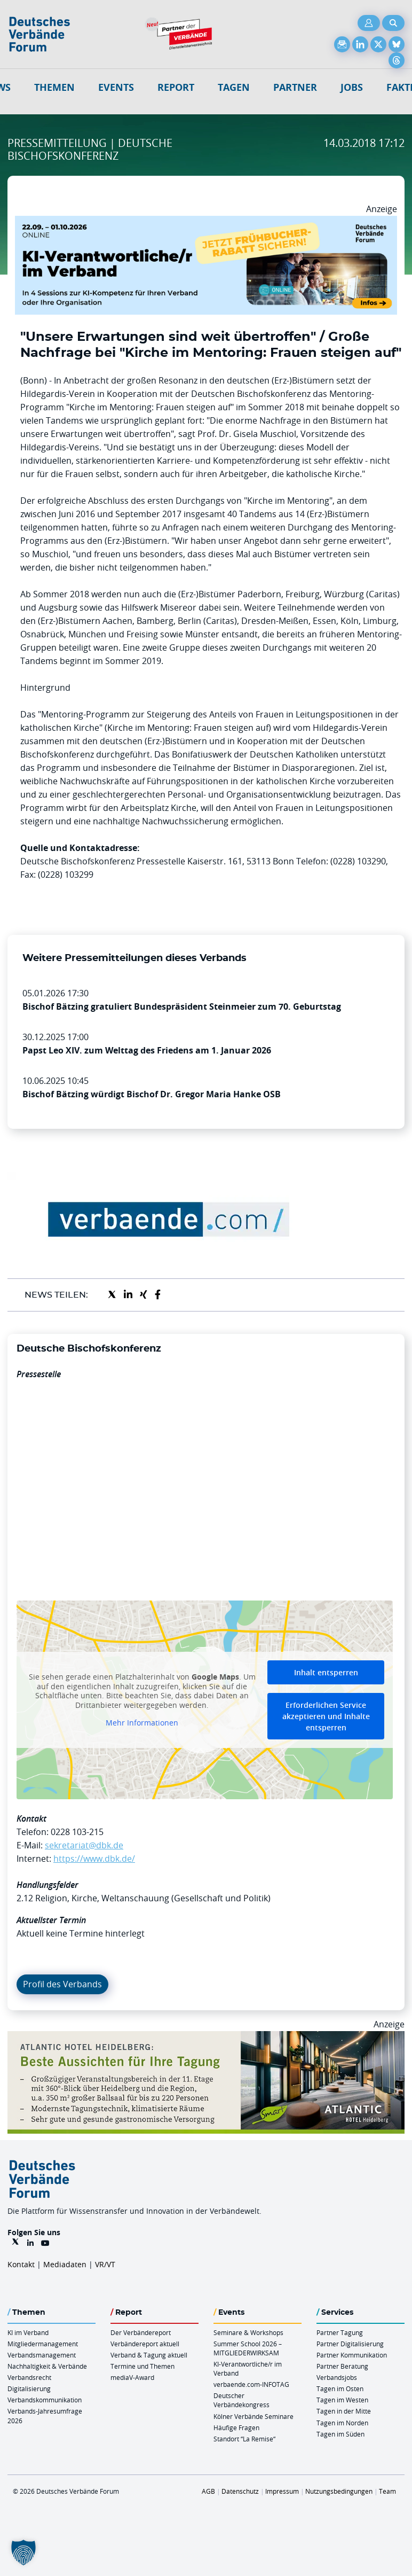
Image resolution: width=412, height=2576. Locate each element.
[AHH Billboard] (206, 2037)
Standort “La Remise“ (244, 2438)
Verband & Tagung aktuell (148, 2355)
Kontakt (21, 2264)
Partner (295, 87)
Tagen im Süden (340, 2434)
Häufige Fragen (236, 2427)
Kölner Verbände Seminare (253, 2416)
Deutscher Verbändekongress (241, 2400)
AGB (208, 2491)
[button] (23, 2552)
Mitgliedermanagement (42, 2343)
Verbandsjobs (336, 2377)
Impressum (282, 2491)
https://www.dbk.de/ (94, 1858)
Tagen (234, 87)
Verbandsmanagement (41, 2355)
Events (116, 87)
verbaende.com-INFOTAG (251, 2384)
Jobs (351, 87)
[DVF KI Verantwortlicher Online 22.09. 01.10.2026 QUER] (206, 222)
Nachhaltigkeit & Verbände (47, 2366)
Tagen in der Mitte (343, 2411)
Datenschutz (240, 2491)
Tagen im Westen (342, 2399)
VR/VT (105, 2264)
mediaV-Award (132, 2377)
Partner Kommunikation (351, 2355)
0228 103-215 (77, 1832)
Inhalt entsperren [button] (326, 1672)
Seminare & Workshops (248, 2332)
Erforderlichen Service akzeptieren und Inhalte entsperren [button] (326, 1716)
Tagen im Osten (339, 2388)
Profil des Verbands (62, 1984)
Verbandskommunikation (44, 2399)
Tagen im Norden (342, 2422)
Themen (54, 87)
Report (175, 87)
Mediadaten (64, 2264)
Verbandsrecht (29, 2377)
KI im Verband (28, 2332)
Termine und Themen (142, 2366)
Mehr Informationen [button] (142, 1723)
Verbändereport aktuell (144, 2343)
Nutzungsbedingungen (339, 2491)
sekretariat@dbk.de (84, 1845)
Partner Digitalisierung (350, 2343)
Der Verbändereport (140, 2332)
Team (387, 2491)
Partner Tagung (339, 2332)
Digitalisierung (29, 2388)
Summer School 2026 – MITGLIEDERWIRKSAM (247, 2348)
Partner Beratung (342, 2366)
